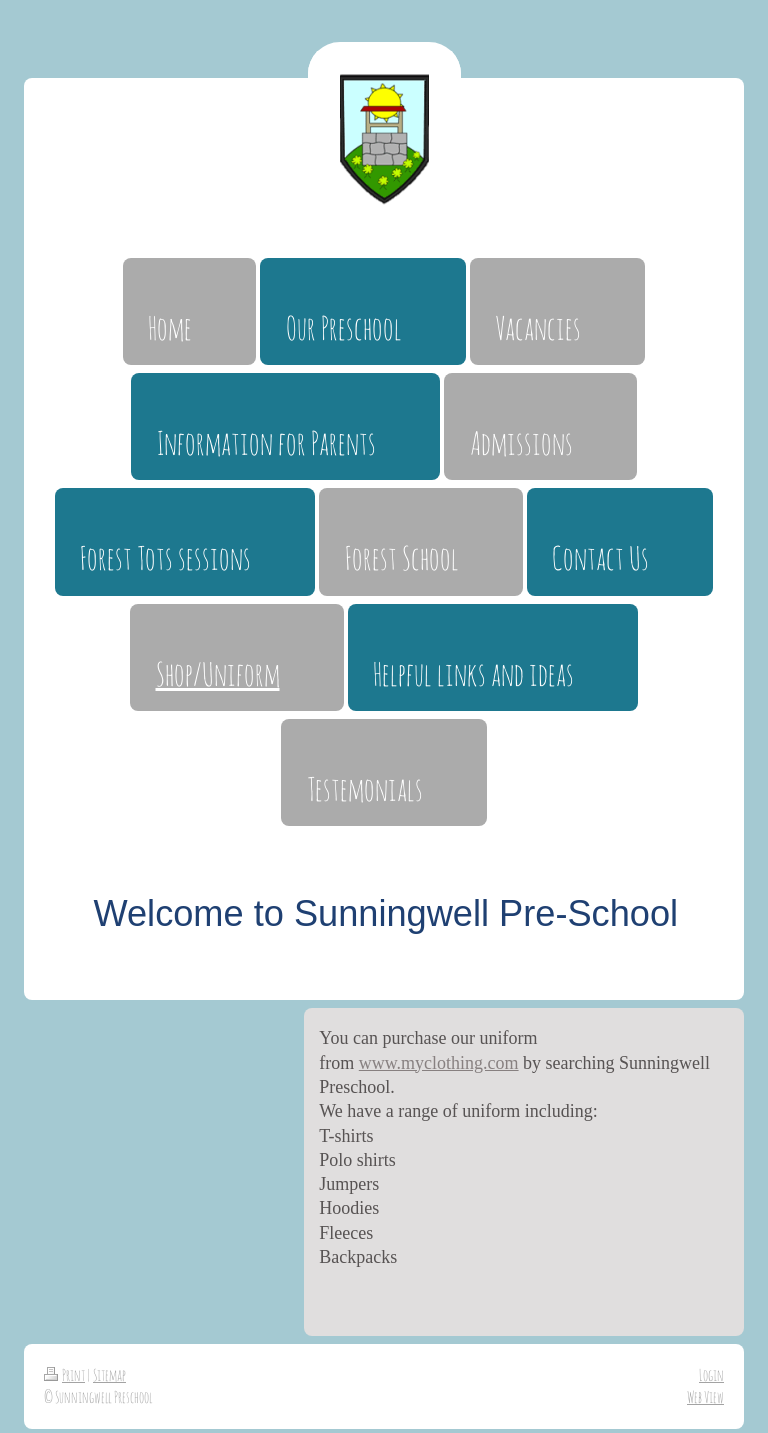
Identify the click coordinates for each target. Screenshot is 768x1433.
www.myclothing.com (439, 1063)
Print (64, 1375)
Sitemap (109, 1375)
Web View (705, 1397)
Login (711, 1375)
